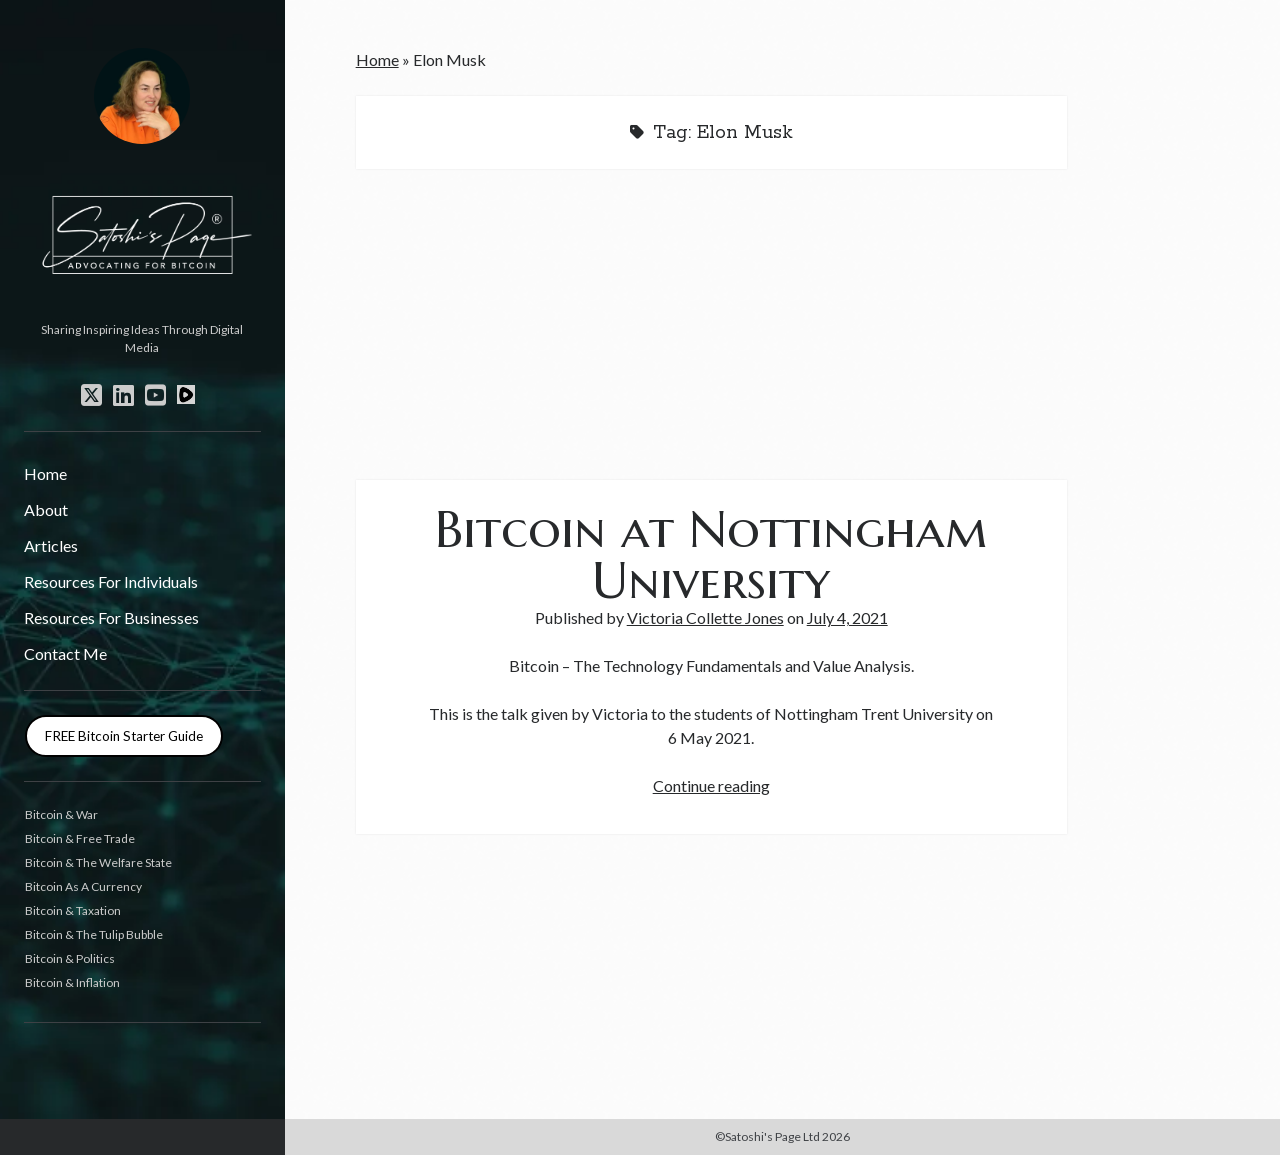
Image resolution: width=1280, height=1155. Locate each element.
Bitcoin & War (61, 814)
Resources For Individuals (111, 581)
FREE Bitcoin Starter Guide (124, 736)
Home (45, 473)
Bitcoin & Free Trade (80, 838)
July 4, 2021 (847, 617)
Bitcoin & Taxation (73, 910)
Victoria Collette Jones (705, 617)
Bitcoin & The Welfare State (98, 862)
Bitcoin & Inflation (72, 982)
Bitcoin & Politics (70, 958)
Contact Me (65, 653)
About (46, 509)
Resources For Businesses (111, 617)
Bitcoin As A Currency (83, 886)
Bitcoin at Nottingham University (711, 554)
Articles (51, 545)
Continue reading (711, 785)
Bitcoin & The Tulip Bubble (94, 934)
